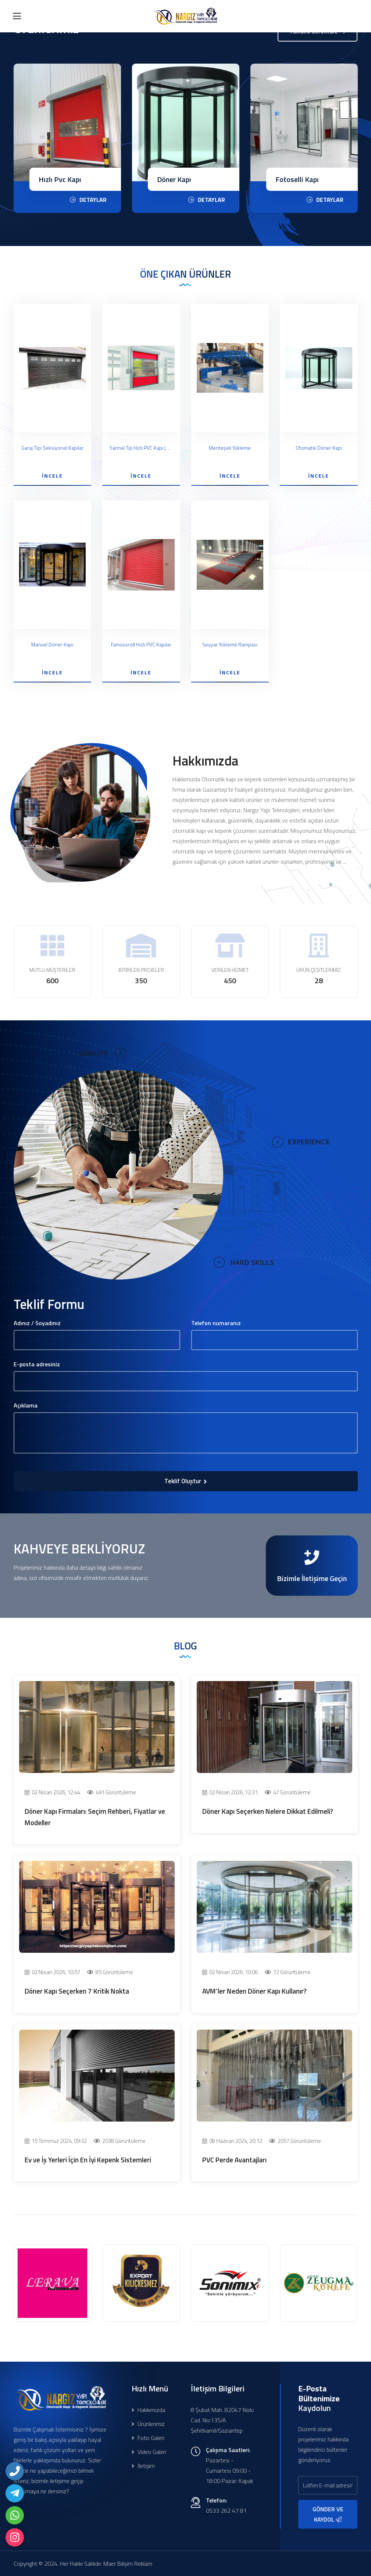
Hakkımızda (148, 2409)
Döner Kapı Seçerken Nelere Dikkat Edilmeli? (267, 1811)
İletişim (143, 2465)
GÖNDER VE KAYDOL (328, 2514)
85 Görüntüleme (110, 1972)
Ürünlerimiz (148, 2423)
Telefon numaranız (216, 1323)
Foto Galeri (148, 2437)
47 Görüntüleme (288, 1792)
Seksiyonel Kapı (63, 179)
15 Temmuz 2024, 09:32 (56, 2141)
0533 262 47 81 (226, 2510)
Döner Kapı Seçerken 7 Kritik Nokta (77, 1990)
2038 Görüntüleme (120, 2141)
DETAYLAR (88, 199)
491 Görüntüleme (111, 1792)
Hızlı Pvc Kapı (178, 179)
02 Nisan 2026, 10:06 (230, 1972)
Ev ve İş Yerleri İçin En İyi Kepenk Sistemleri (88, 2159)
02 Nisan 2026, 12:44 (52, 1792)
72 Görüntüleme (288, 1972)
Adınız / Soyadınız (37, 1323)
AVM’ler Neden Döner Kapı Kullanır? (254, 1990)
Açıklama (26, 1405)
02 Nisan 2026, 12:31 (230, 1792)
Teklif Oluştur (185, 1481)
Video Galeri (149, 2451)
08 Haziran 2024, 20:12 (232, 2141)
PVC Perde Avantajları (234, 2159)
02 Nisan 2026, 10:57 (52, 1972)
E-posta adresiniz (37, 1364)
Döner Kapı (292, 179)
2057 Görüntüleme (295, 2141)
